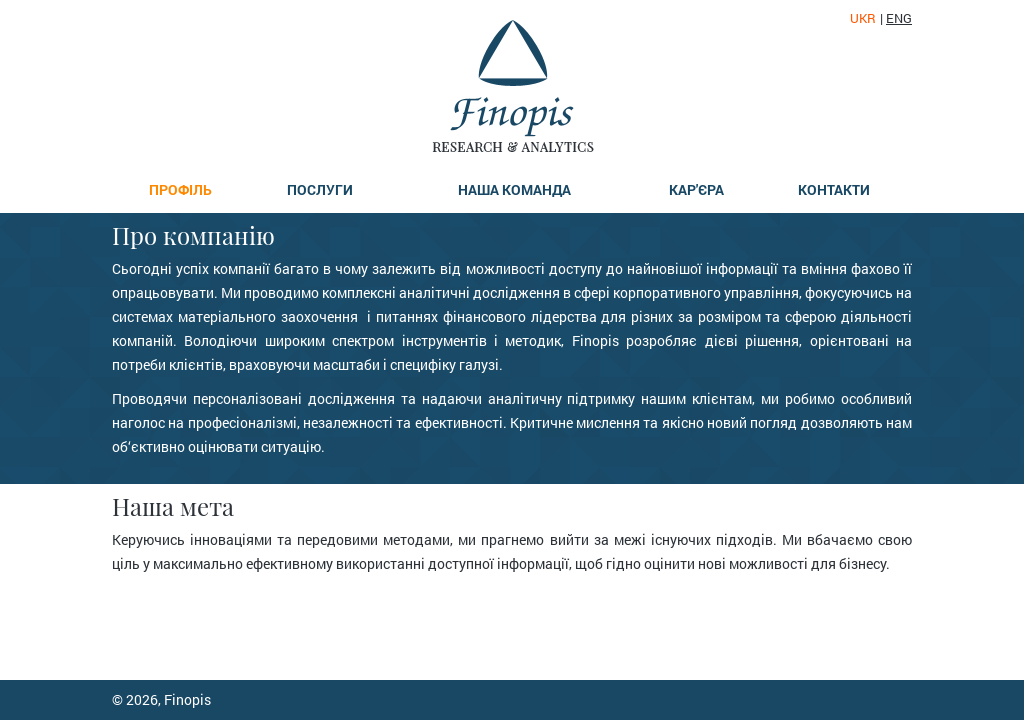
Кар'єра (696, 189)
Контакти (834, 189)
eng (899, 18)
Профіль (180, 189)
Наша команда (514, 189)
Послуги (320, 189)
